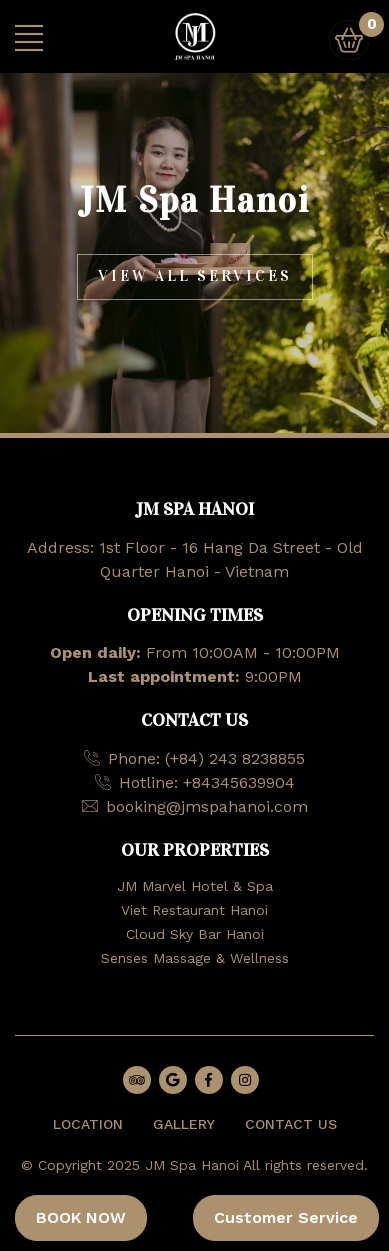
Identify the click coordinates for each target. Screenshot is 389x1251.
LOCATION (88, 1124)
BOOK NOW (81, 1217)
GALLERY (184, 1124)
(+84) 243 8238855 (235, 758)
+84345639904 (239, 782)
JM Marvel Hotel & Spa (195, 886)
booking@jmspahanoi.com (207, 806)
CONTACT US (291, 1124)
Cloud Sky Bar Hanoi (195, 934)
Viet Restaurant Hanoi (194, 910)
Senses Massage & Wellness (195, 958)
